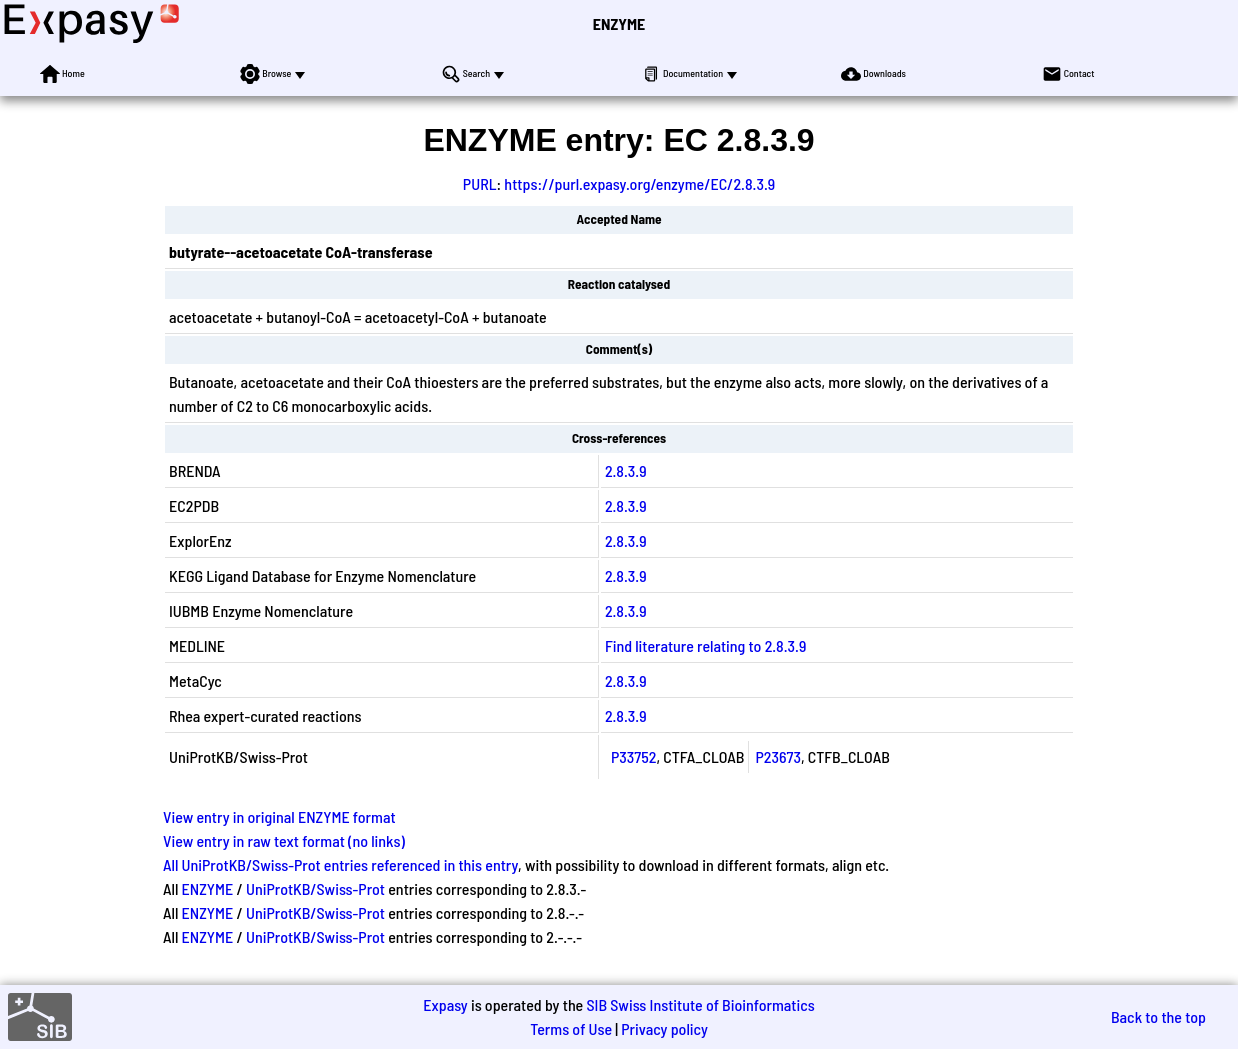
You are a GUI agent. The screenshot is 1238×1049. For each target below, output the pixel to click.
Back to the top (1158, 1016)
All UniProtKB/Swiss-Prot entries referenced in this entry (340, 864)
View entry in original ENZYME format (279, 816)
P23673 (778, 756)
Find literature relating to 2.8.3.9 (705, 645)
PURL (480, 183)
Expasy (445, 1004)
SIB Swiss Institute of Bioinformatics (700, 1004)
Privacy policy (664, 1028)
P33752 (634, 756)
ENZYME (619, 23)
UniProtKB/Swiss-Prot (315, 888)
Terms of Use (571, 1028)
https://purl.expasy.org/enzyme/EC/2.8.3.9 (639, 183)
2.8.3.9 (626, 470)
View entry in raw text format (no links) (284, 840)
